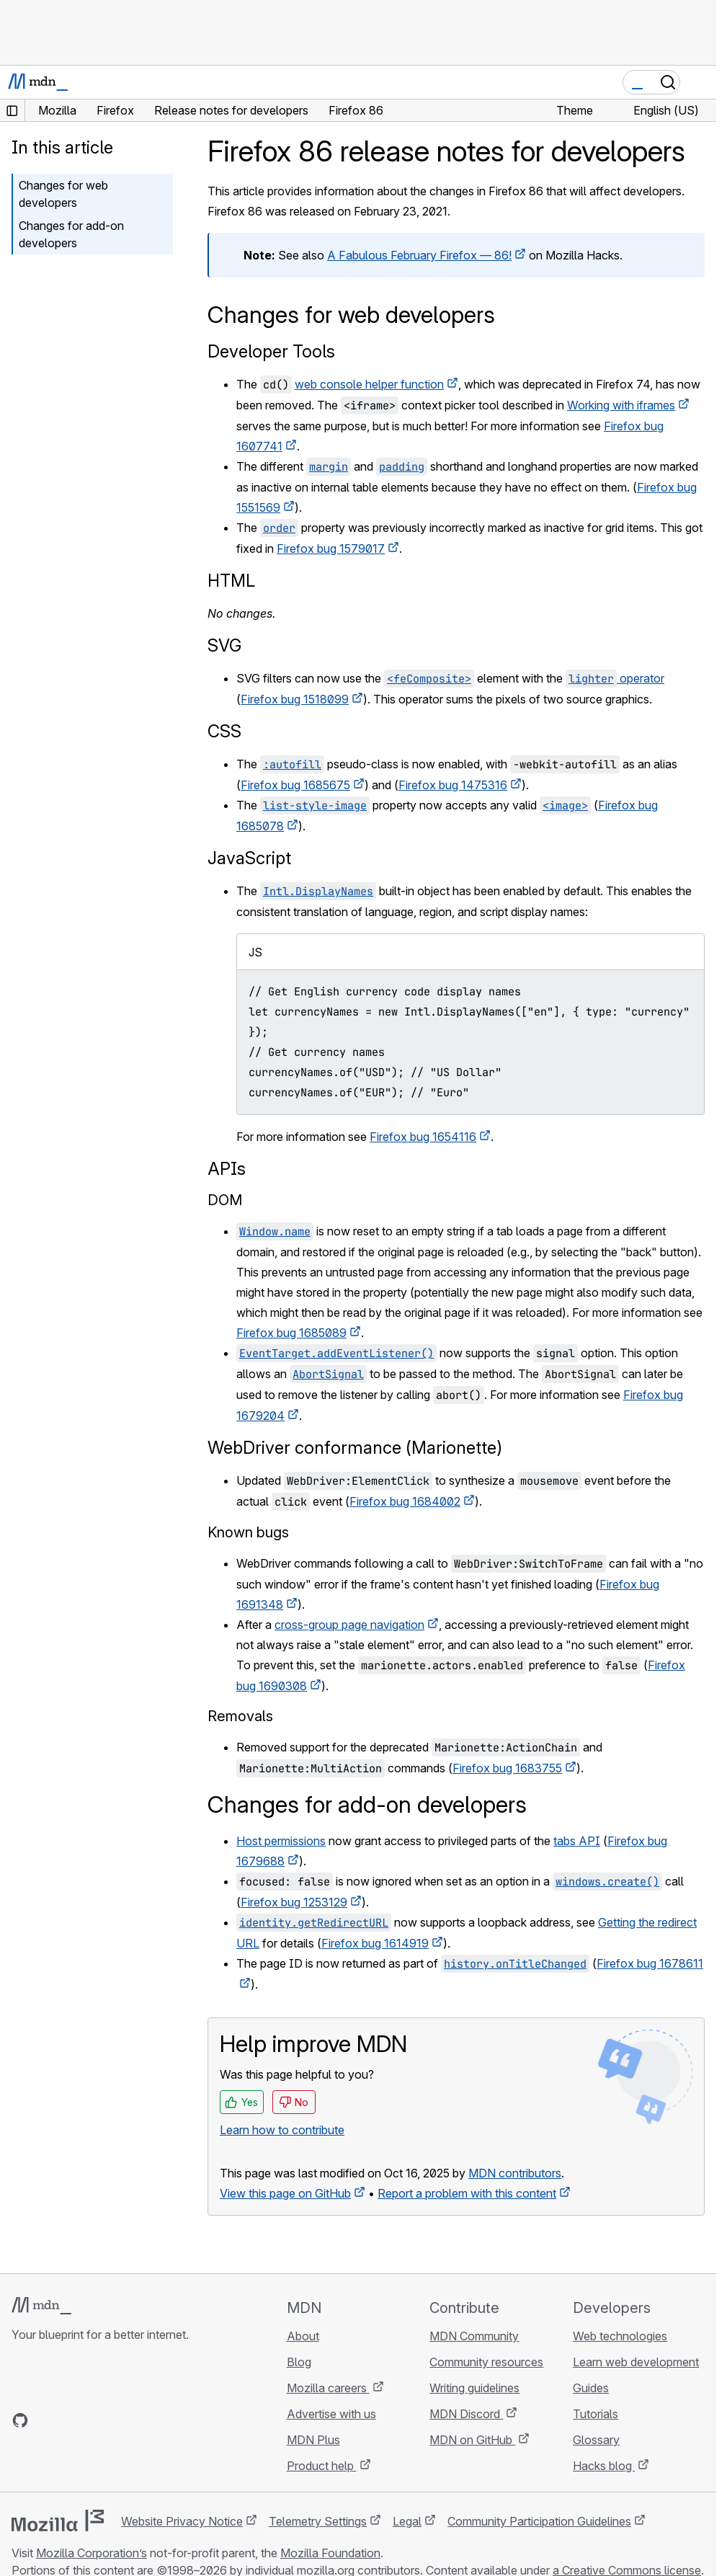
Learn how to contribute (282, 2130)
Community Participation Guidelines (539, 2521)
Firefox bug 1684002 (404, 1501)
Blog (299, 2362)
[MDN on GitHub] (20, 2420)
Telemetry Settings (318, 2521)
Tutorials (595, 2414)
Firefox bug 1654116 (423, 1136)
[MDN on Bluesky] (46, 2420)
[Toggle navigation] (699, 82)
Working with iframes (621, 405)
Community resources (486, 2362)
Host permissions (281, 1841)
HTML (231, 580)
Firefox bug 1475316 (452, 785)
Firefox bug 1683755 (507, 1768)
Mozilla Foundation (330, 2553)
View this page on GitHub (285, 2193)
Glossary (596, 2440)
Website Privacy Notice (182, 2521)
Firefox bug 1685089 (291, 1332)
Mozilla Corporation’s (91, 2553)
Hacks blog (604, 2466)
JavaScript (249, 858)
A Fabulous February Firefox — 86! (419, 255)
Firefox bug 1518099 (295, 699)
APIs (227, 1168)
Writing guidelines (474, 2388)
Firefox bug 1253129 (294, 1902)
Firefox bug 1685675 (295, 785)
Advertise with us (331, 2414)
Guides (591, 2388)
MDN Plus (313, 2440)
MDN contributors (514, 2173)
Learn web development (636, 2362)
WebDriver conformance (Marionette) (355, 1447)
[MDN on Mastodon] (98, 2420)
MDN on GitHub (472, 2440)
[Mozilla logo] (58, 2520)
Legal (407, 2521)
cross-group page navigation (349, 1624)
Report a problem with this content (467, 2193)
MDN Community (474, 2336)
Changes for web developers (63, 194)
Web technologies (620, 2336)
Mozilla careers (328, 2388)
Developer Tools (271, 351)
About (303, 2336)
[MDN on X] (72, 2420)
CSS (224, 731)
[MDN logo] (41, 2305)
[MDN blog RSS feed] (124, 2420)
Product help (322, 2466)
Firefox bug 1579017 (331, 548)
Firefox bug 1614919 (375, 1943)
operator (615, 678)
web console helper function (369, 384)
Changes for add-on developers (71, 234)
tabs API (576, 1841)
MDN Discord (466, 2414)
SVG (224, 645)
